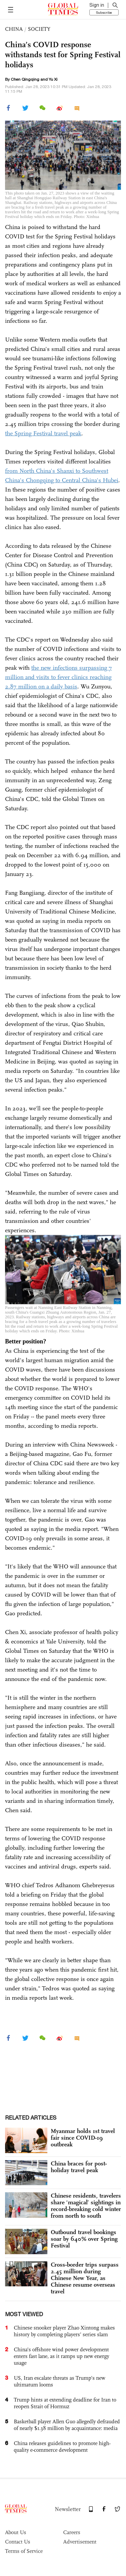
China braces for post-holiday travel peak (79, 2167)
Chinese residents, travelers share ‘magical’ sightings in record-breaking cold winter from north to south (86, 2205)
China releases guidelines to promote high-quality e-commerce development (62, 2446)
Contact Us (17, 2541)
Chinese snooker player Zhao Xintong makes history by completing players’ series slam (64, 2331)
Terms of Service (24, 2551)
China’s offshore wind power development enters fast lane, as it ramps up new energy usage (61, 2356)
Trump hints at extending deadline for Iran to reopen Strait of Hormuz (65, 2403)
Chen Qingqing (25, 79)
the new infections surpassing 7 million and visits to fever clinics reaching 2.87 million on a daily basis (58, 677)
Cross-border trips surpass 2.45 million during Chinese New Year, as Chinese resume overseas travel (85, 2278)
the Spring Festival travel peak (43, 433)
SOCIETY (39, 29)
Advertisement (79, 2541)
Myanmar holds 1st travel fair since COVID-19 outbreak (83, 2137)
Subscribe (104, 12)
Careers (71, 2532)
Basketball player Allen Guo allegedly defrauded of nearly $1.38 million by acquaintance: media (67, 2424)
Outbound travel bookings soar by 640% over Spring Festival (84, 2238)
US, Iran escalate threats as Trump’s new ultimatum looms (59, 2381)
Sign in (96, 5)
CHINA (14, 29)
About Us (15, 2532)
